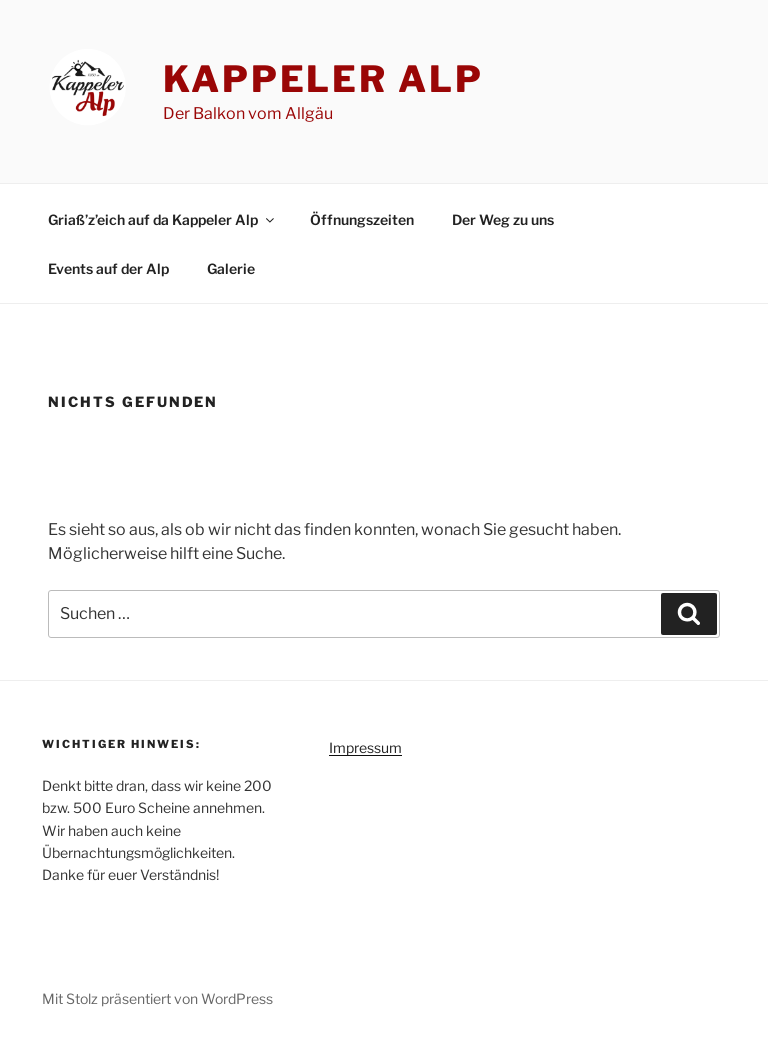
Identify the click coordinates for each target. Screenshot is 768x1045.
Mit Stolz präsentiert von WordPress (157, 998)
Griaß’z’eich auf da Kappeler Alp (162, 219)
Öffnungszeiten (362, 219)
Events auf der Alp (108, 268)
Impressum (365, 747)
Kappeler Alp (323, 79)
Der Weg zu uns (503, 219)
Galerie (231, 268)
